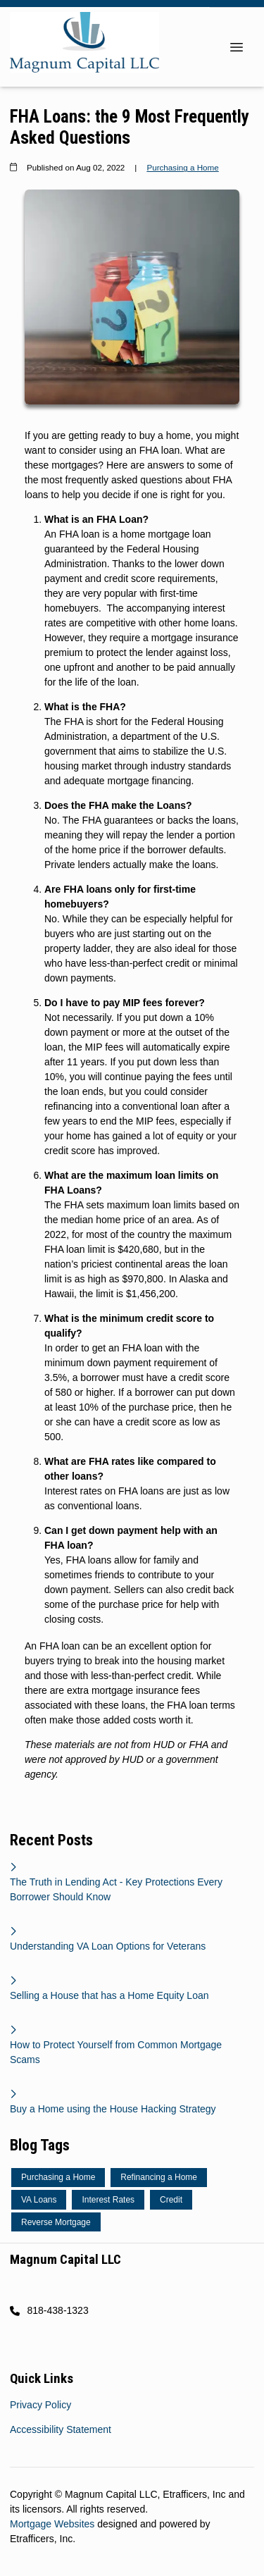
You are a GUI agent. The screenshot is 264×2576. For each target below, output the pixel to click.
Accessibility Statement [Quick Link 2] (60, 2429)
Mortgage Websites (53, 2523)
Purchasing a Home (182, 167)
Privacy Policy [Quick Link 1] (40, 2404)
